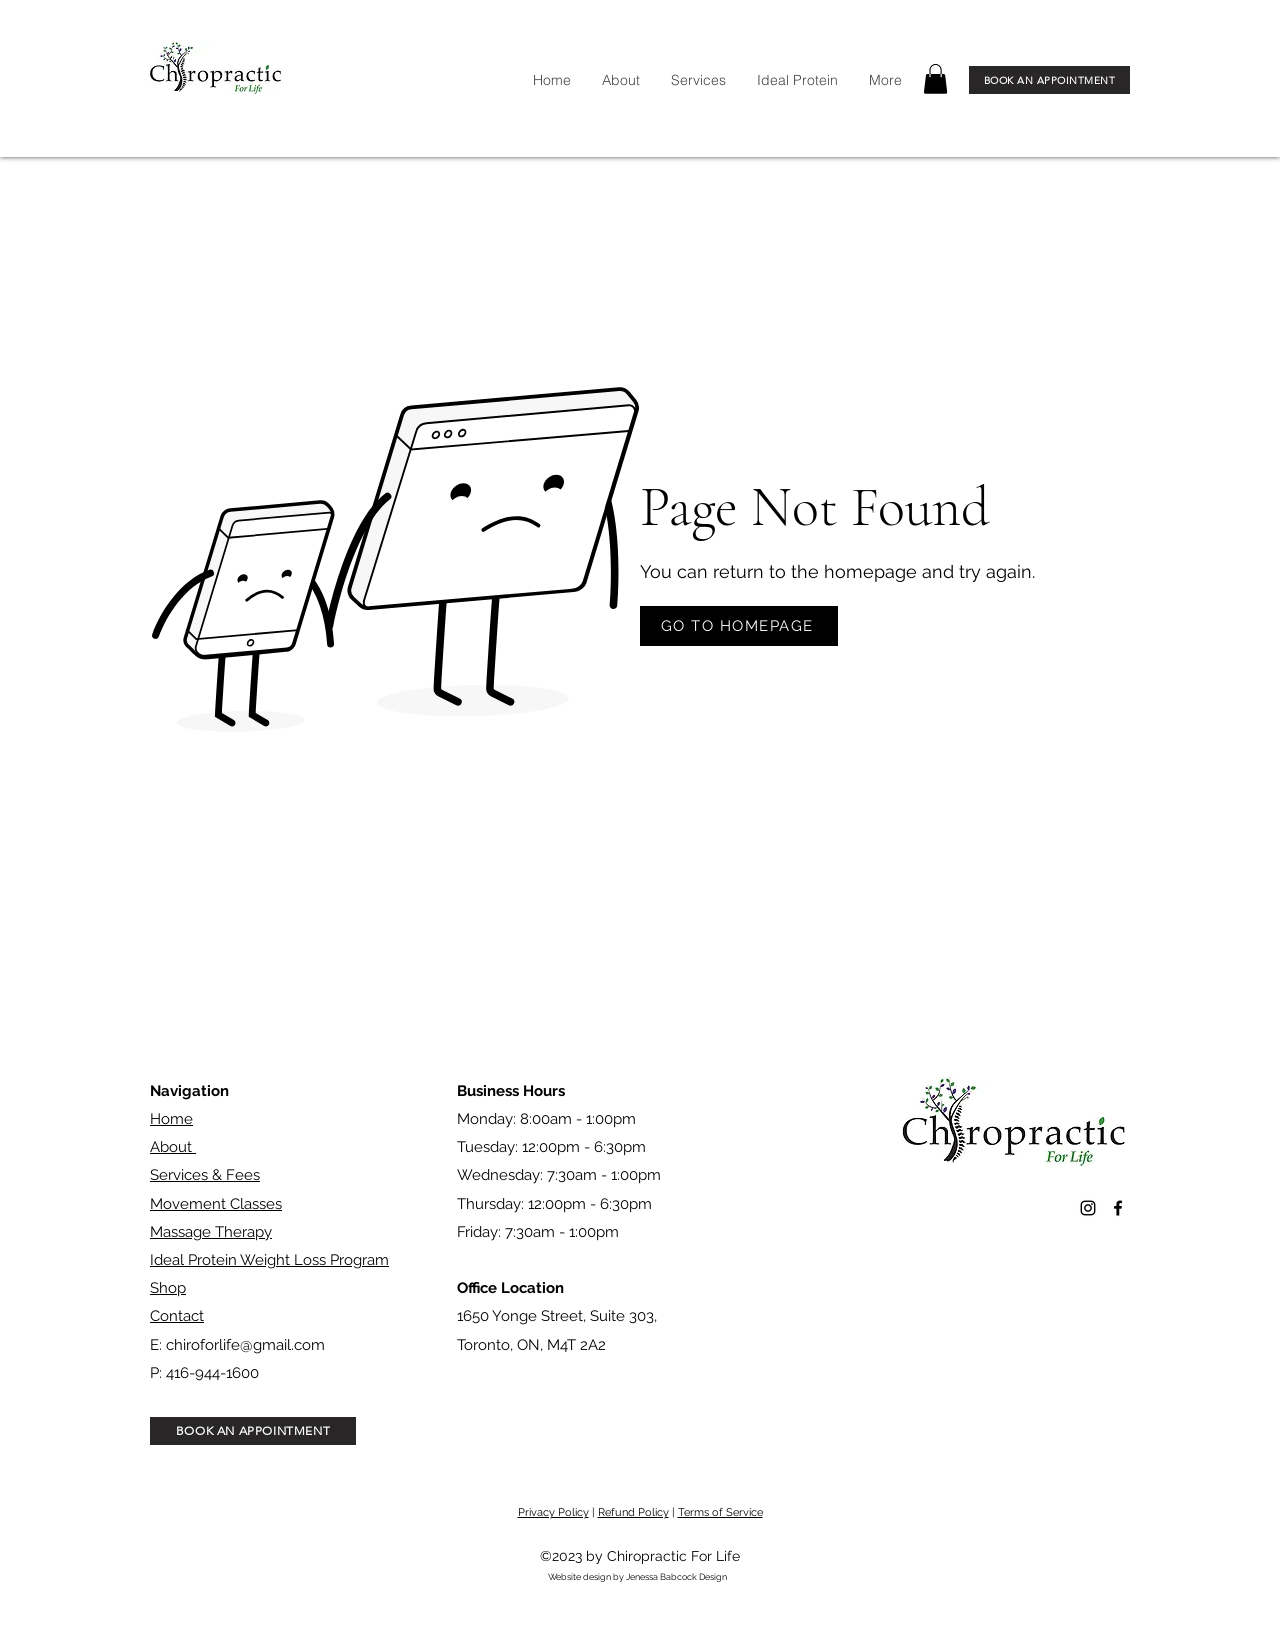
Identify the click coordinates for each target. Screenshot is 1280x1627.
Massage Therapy (211, 1232)
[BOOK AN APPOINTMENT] (1049, 80)
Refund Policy (633, 1512)
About (173, 1147)
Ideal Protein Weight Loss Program (269, 1260)
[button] (935, 79)
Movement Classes (216, 1204)
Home (171, 1119)
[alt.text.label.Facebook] (1118, 1208)
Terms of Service (720, 1512)
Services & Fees (205, 1175)
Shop (168, 1288)
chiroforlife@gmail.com (245, 1345)
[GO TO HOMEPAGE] (739, 626)
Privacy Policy (553, 1512)
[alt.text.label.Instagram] (1088, 1208)
